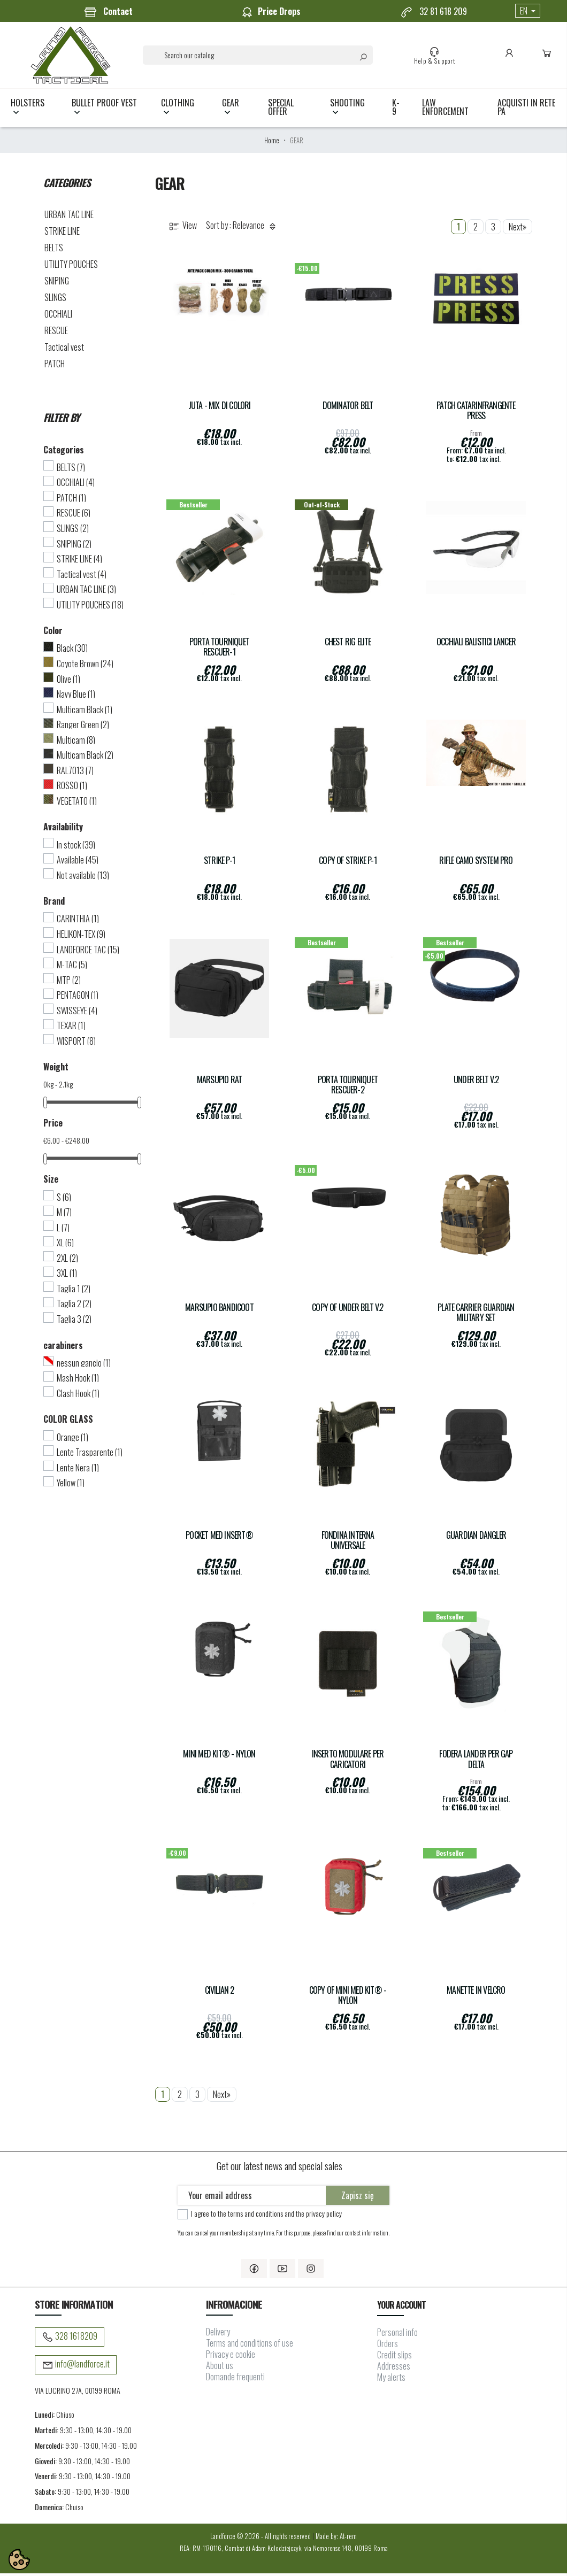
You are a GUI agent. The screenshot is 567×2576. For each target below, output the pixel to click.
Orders (387, 2346)
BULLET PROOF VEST (104, 109)
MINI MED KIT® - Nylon (219, 1757)
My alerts (391, 2379)
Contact (108, 12)
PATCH (54, 366)
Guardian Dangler (476, 1538)
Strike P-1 (219, 864)
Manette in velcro (476, 1993)
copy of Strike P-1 (348, 864)
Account (511, 56)
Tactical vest (64, 349)
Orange (72, 1440)
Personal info (397, 2334)
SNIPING (56, 283)
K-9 (396, 109)
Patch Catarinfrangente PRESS (475, 413)
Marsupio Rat (219, 1082)
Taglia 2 (74, 1306)
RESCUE (56, 333)
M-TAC (72, 967)
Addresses (393, 2368)
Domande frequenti (235, 2379)
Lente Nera (78, 1470)
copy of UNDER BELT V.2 (347, 1310)
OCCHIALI (58, 316)
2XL (67, 1260)
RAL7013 (75, 773)
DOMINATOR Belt (348, 408)
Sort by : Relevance (242, 228)
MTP (69, 982)
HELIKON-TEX (81, 936)
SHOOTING (347, 109)
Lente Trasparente (89, 1455)
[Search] (259, 56)
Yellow (71, 1485)
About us (219, 2368)
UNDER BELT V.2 (476, 1082)
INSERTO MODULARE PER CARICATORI (348, 1762)
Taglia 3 (74, 1321)
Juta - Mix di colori (219, 408)
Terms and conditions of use (249, 2346)
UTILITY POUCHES (71, 266)
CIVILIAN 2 (219, 1993)
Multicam (76, 742)
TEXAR (71, 1028)
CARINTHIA (78, 921)
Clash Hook (78, 1396)
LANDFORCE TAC (88, 952)
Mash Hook (78, 1380)
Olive (68, 681)
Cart (548, 56)
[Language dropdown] (527, 11)
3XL (67, 1275)
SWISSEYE (77, 1013)
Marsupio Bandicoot (219, 1310)
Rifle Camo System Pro (475, 864)
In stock (76, 847)
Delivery (218, 2334)
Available (77, 862)
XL (65, 1245)
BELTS (53, 250)
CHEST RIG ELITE (348, 644)
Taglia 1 (73, 1291)
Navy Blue (76, 696)
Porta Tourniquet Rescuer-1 (219, 649)
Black (72, 651)
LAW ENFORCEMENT (445, 109)
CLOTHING (177, 109)
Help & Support (436, 56)
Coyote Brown (85, 666)
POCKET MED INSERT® (219, 1538)
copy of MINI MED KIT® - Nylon (348, 1998)
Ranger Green (83, 727)
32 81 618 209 (433, 12)
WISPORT (76, 1043)
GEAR (230, 109)
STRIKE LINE (62, 233)
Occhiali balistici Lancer (476, 644)
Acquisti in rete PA (526, 109)
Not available (83, 878)
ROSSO (72, 788)
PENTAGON (77, 997)
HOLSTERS (27, 109)
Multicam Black (84, 712)
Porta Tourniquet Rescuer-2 (348, 1087)
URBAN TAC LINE (69, 217)
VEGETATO (77, 803)
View (182, 228)
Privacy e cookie (230, 2357)
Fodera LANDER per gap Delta (475, 1762)
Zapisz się (357, 2198)
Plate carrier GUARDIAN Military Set (476, 1315)
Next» (517, 229)
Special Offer (281, 109)
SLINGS (55, 300)
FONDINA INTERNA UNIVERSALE (347, 1543)
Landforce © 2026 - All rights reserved (261, 2539)
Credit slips (394, 2357)
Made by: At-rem (336, 2539)
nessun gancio (84, 1365)
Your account (401, 2307)
